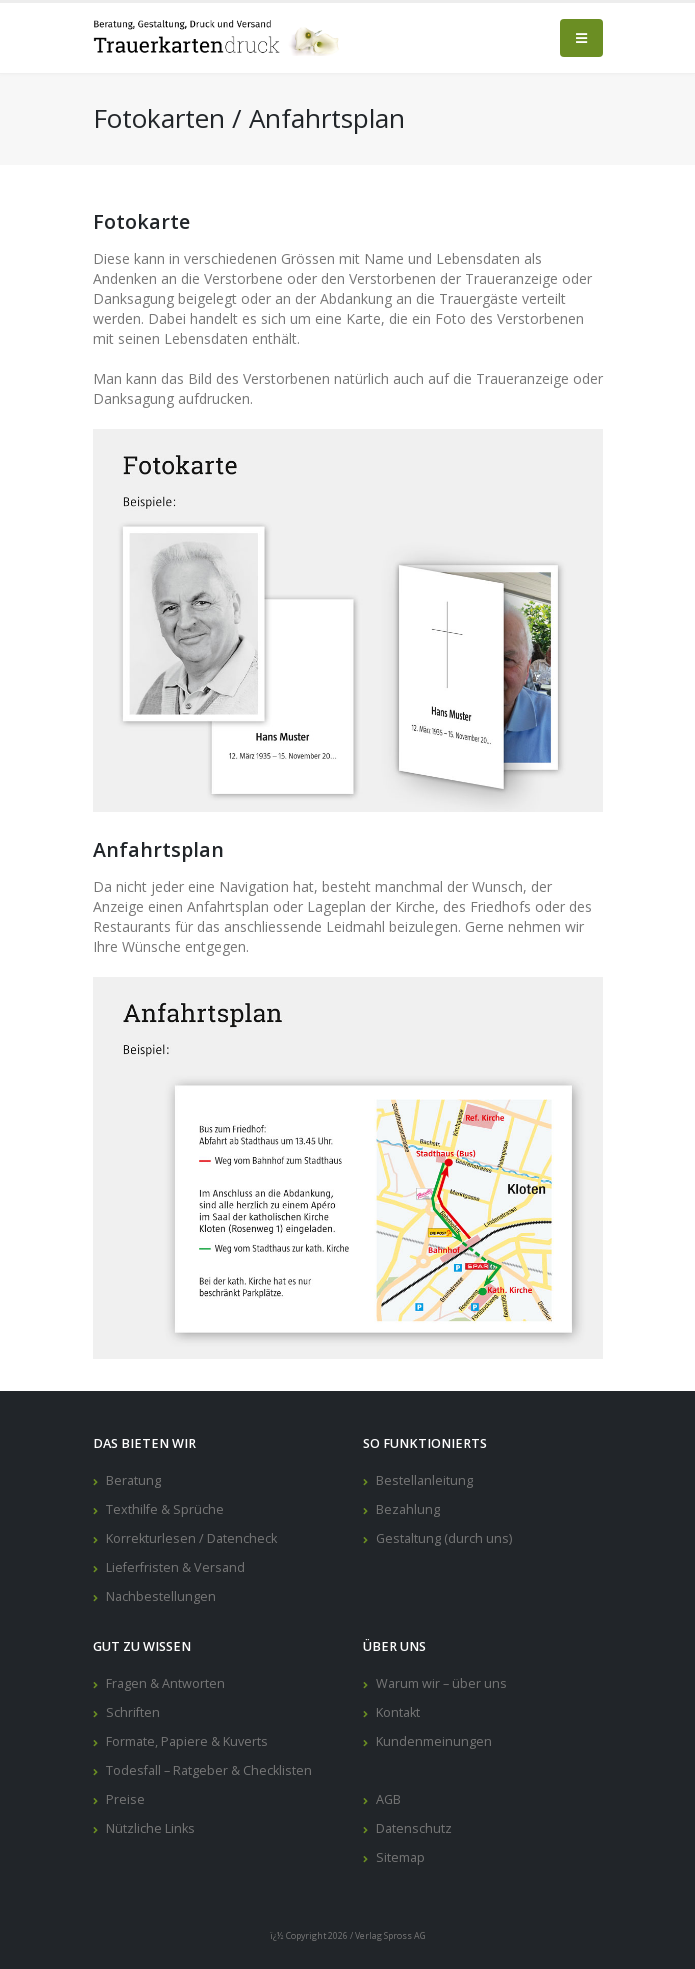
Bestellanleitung (424, 1480)
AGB (388, 1799)
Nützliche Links (150, 1828)
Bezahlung (408, 1509)
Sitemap (400, 1857)
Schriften (133, 1712)
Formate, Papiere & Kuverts (187, 1741)
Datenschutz (414, 1828)
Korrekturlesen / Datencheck (191, 1538)
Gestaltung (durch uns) (444, 1538)
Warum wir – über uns (441, 1683)
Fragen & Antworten (165, 1683)
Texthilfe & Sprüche (165, 1509)
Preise (125, 1799)
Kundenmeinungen (434, 1741)
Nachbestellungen (161, 1596)
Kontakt (398, 1712)
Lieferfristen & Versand (175, 1567)
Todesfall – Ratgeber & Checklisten (209, 1770)
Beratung (133, 1480)
